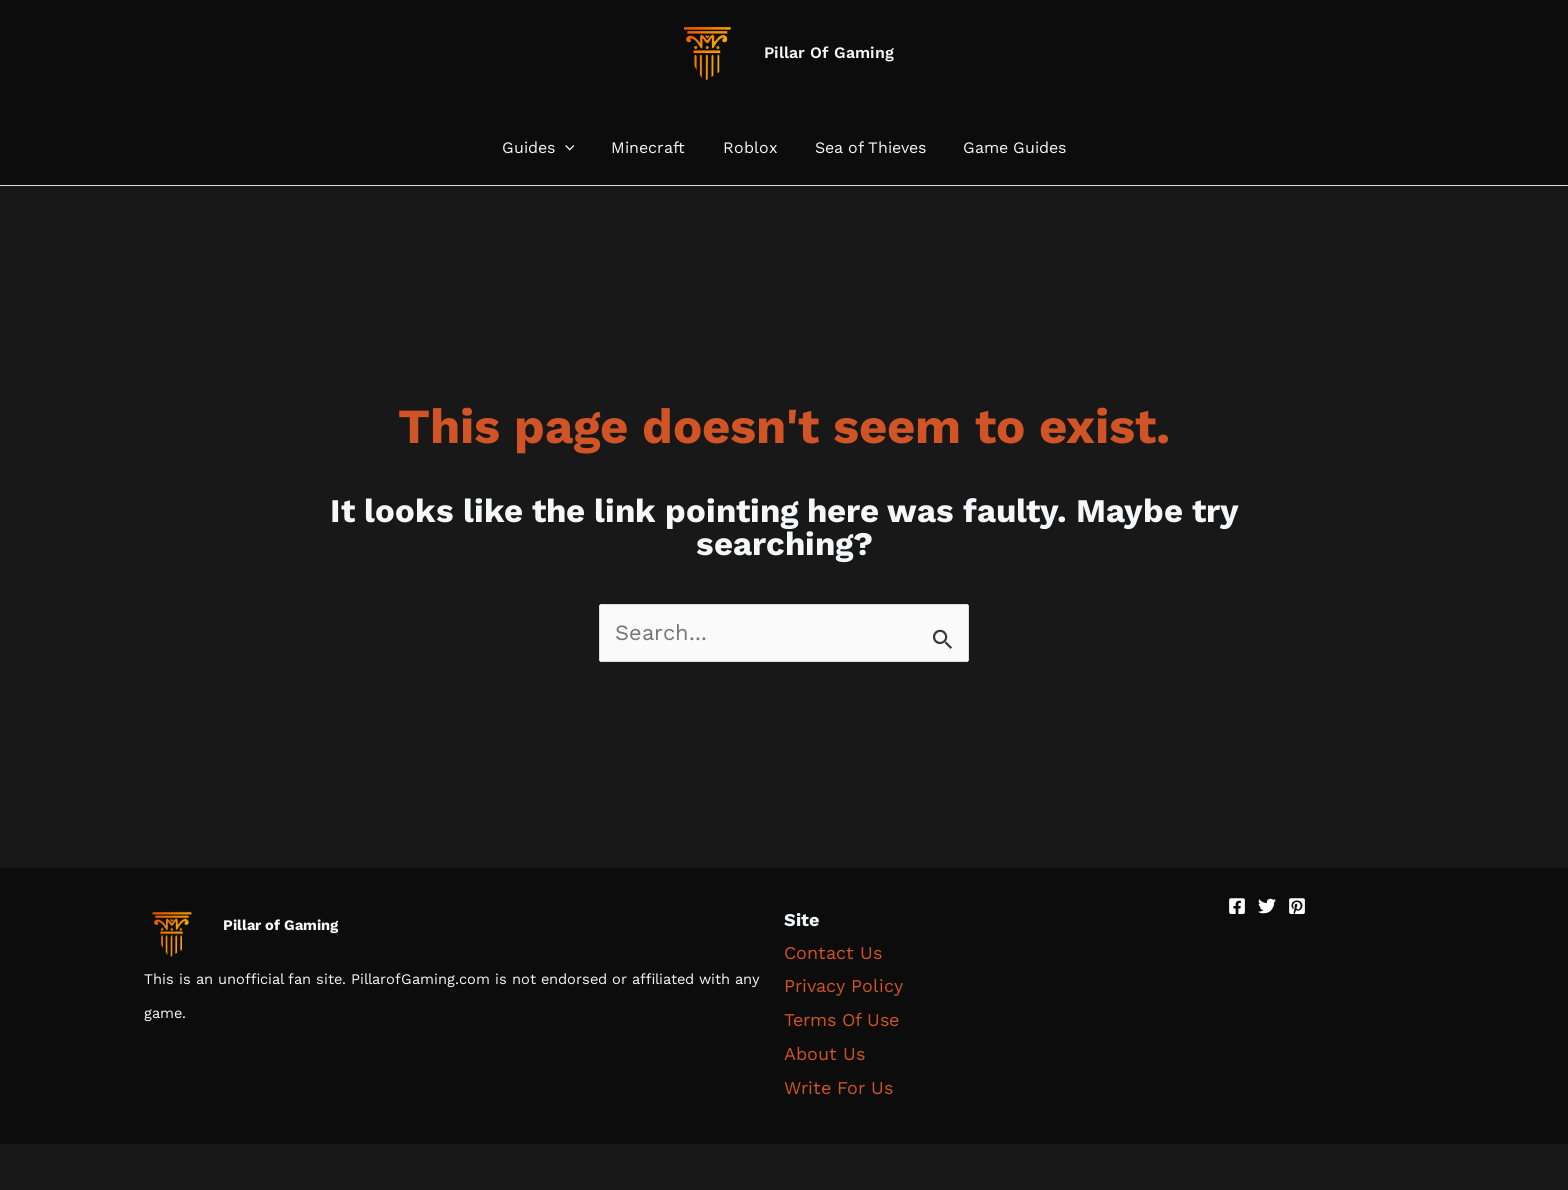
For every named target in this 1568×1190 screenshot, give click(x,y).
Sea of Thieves (865, 148)
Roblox (750, 148)
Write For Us (838, 1084)
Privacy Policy (843, 985)
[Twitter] (1267, 906)
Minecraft (654, 148)
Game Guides (1004, 148)
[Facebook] (1237, 906)
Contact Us (833, 952)
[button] (575, 148)
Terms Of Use (841, 1018)
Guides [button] (548, 148)
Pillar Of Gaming (829, 52)
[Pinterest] (1297, 906)
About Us (824, 1051)
